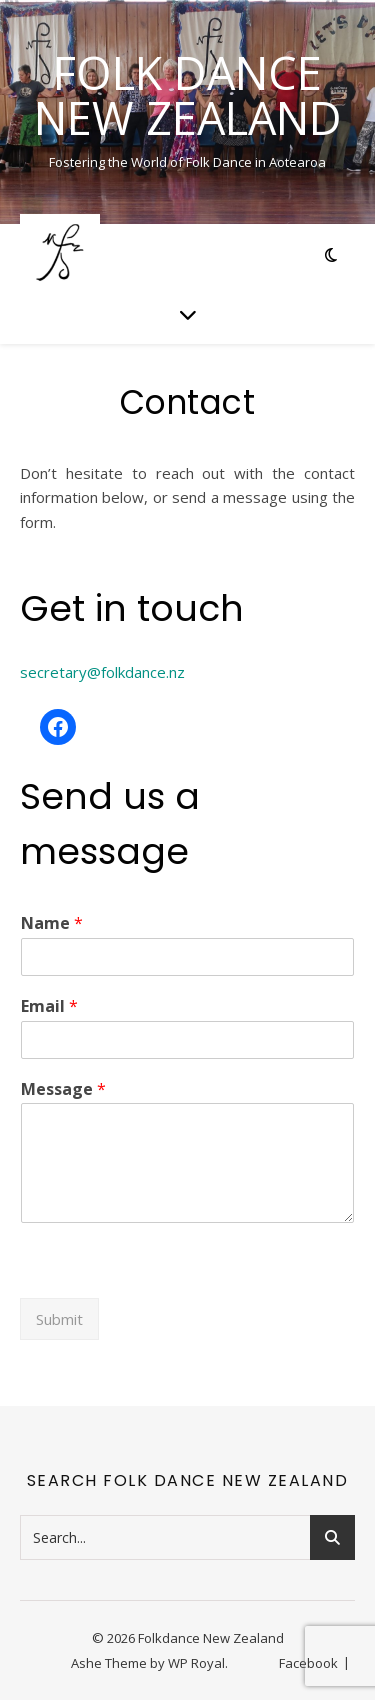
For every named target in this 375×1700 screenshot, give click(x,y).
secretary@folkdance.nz (102, 672)
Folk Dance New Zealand (188, 95)
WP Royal (196, 1663)
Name (52, 923)
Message (63, 1089)
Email (49, 1006)
